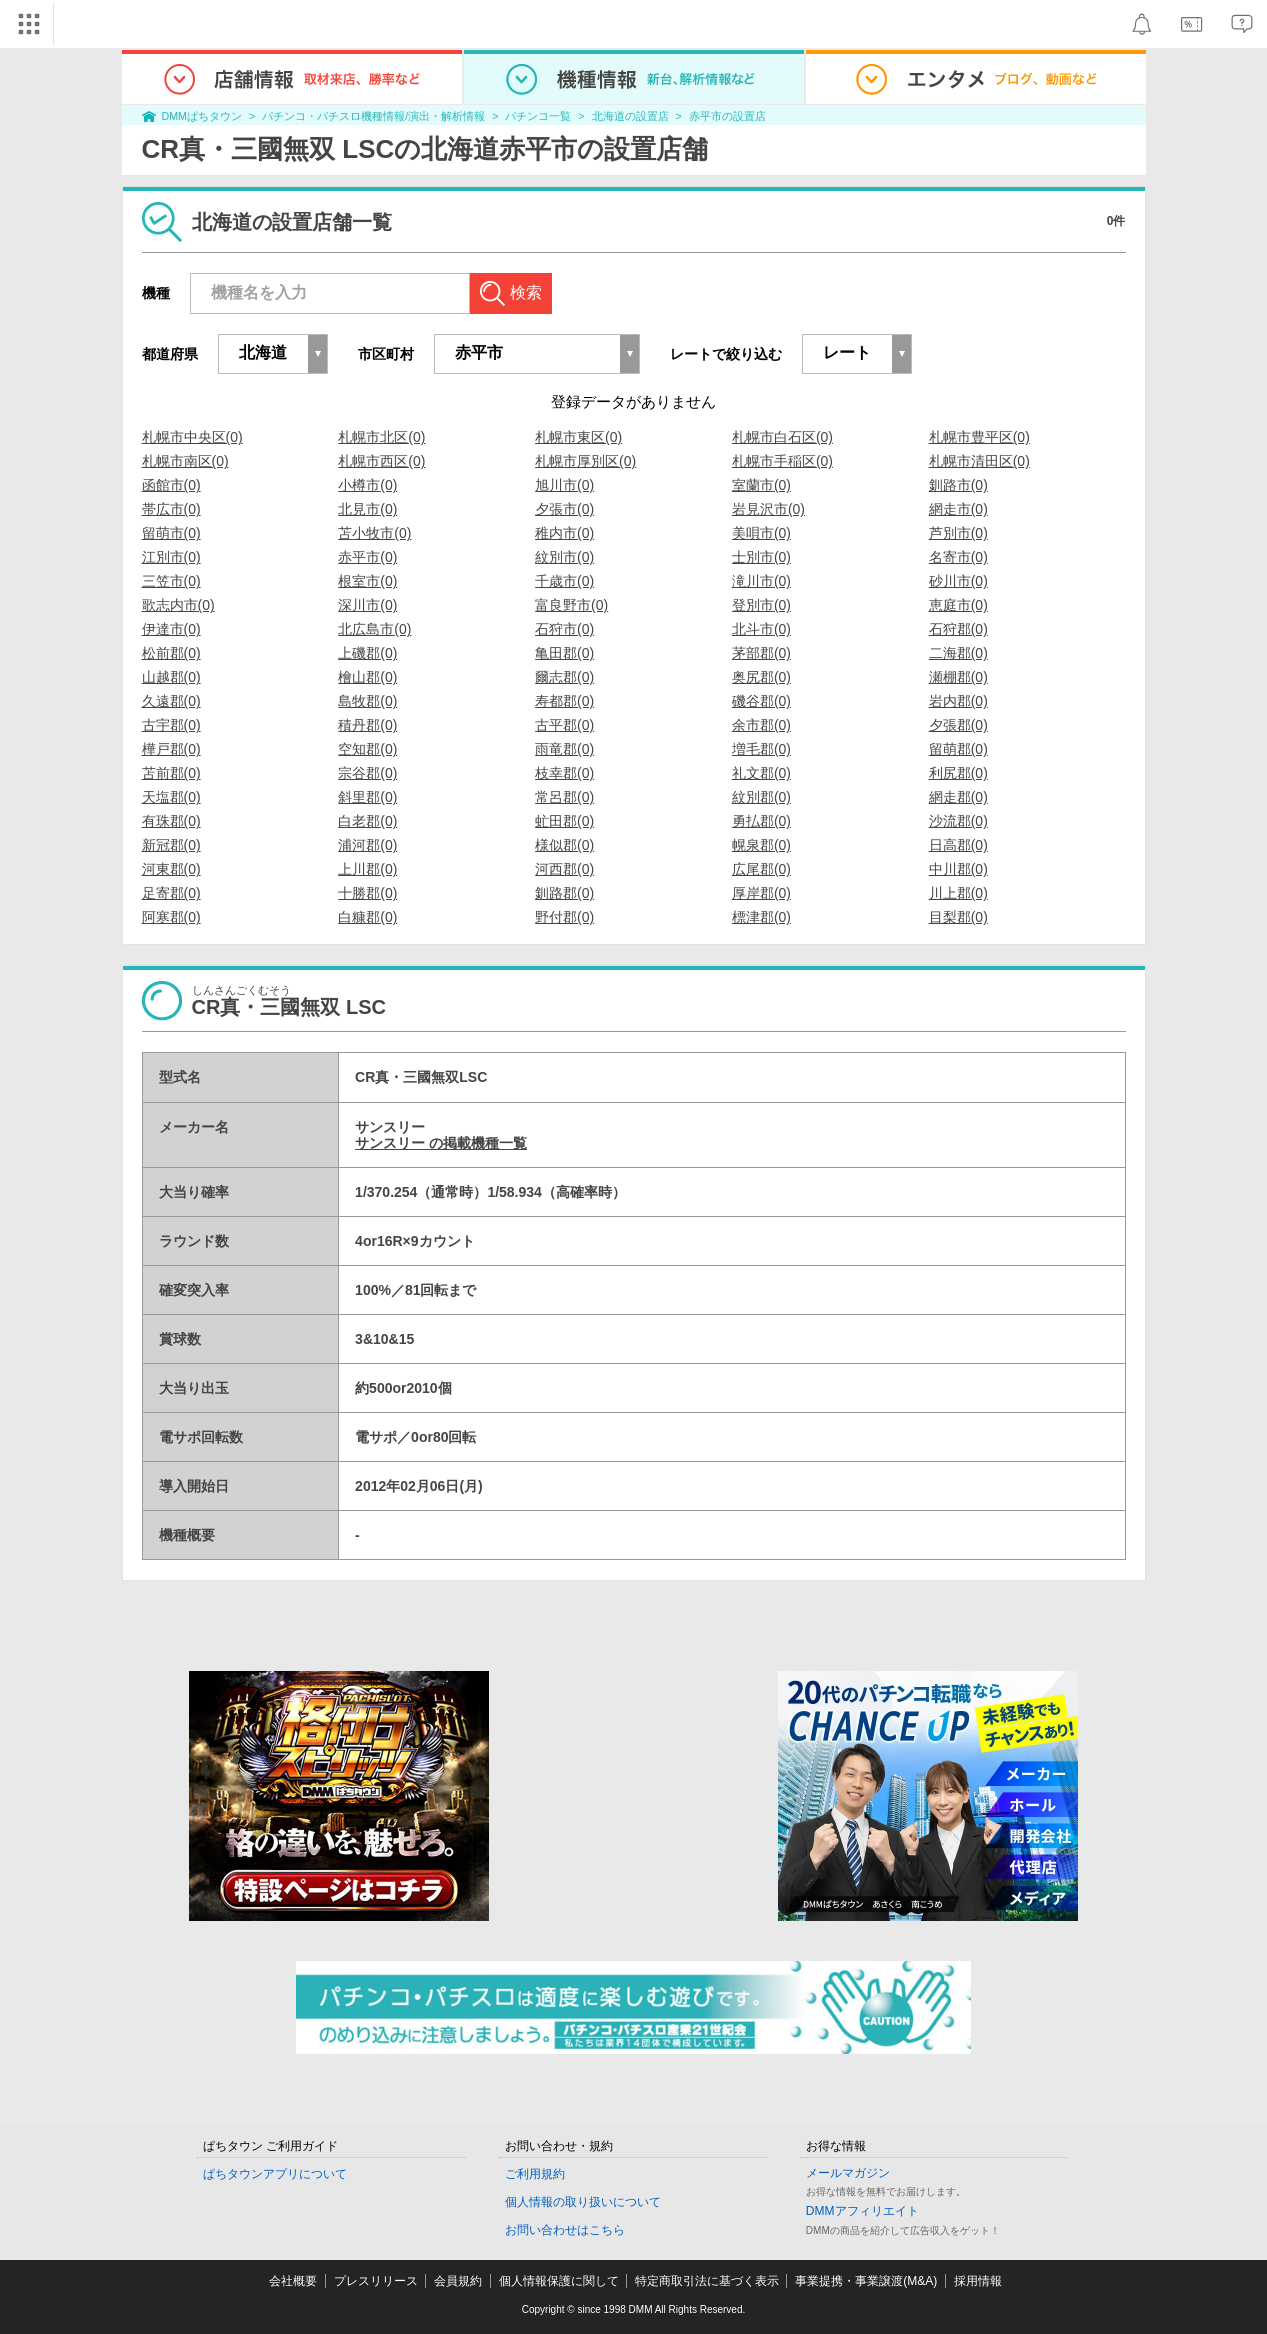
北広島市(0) (374, 629)
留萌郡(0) (958, 749)
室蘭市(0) (761, 485)
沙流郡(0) (958, 821)
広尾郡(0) (761, 869)
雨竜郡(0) (564, 749)
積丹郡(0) (367, 725)
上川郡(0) (367, 869)
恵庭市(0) (958, 605)
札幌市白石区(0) (782, 437)
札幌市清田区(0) (979, 461)
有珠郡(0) (171, 821)
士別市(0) (761, 557)
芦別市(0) (958, 533)
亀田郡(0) (564, 653)
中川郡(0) (958, 869)
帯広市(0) (171, 509)
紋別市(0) (564, 557)
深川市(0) (367, 605)
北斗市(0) (761, 629)
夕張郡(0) (958, 725)
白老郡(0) (367, 821)
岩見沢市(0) (768, 509)
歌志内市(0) (178, 605)
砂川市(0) (958, 581)
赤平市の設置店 (727, 116)
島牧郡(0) (367, 701)
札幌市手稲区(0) (782, 461)
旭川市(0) (564, 485)
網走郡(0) (958, 797)
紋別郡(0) (761, 797)
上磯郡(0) (367, 653)
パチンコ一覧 (538, 116)
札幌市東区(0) (578, 437)
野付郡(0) (564, 917)
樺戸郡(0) (171, 749)
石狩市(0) (564, 629)
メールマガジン (848, 2173)
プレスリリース (376, 2281)
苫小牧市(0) (374, 533)
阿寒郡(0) (171, 917)
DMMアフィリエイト (862, 2211)
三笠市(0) (171, 581)
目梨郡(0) (958, 917)
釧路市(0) (958, 485)
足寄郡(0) (171, 893)
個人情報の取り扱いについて (583, 2202)
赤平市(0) (367, 557)
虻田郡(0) (564, 821)
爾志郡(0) (564, 677)
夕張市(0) (564, 509)
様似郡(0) (564, 845)
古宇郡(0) (171, 725)
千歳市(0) (564, 581)
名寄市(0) (958, 557)
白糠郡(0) (367, 917)
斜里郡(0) (367, 797)
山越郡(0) (171, 677)
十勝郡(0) (367, 893)
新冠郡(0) (171, 845)
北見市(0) (367, 509)
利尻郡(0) (958, 773)
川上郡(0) (958, 893)
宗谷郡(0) (367, 773)
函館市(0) (171, 485)
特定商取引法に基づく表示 (707, 2281)
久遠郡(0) (171, 701)
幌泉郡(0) (761, 845)
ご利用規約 (535, 2174)
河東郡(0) (171, 869)
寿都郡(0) (564, 701)
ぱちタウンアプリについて (275, 2174)
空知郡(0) (367, 749)
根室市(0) (367, 581)
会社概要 (293, 2281)
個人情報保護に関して (559, 2281)
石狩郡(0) (958, 629)
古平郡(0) (564, 725)
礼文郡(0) (761, 773)
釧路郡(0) (564, 893)
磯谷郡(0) (761, 701)
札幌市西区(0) (381, 461)
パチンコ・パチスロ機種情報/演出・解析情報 (373, 116)
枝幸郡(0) (564, 773)
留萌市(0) (171, 533)
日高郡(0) (958, 845)
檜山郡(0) (367, 677)
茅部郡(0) (761, 653)
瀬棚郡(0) (958, 677)
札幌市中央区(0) (192, 437)
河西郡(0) (564, 869)
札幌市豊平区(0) (979, 437)
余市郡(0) (761, 725)
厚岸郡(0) (761, 893)
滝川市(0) (761, 581)
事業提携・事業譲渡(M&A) (866, 2281)
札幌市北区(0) (381, 437)
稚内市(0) (564, 533)
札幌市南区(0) (185, 461)
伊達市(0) (171, 629)
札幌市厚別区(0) (585, 461)
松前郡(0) (171, 653)
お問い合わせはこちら (565, 2230)
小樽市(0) (367, 485)
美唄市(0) (761, 533)
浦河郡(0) (367, 845)
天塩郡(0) (171, 797)
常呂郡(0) (564, 797)
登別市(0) (761, 605)
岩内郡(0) (958, 701)
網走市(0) (958, 509)
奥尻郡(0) (761, 677)
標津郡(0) (761, 917)
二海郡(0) (958, 653)
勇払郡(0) (761, 821)
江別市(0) (171, 557)
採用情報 (978, 2281)
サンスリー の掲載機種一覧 (441, 1143)
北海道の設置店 (630, 116)
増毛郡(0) (761, 749)
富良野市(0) (571, 605)
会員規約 (458, 2281)
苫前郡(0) (171, 773)
